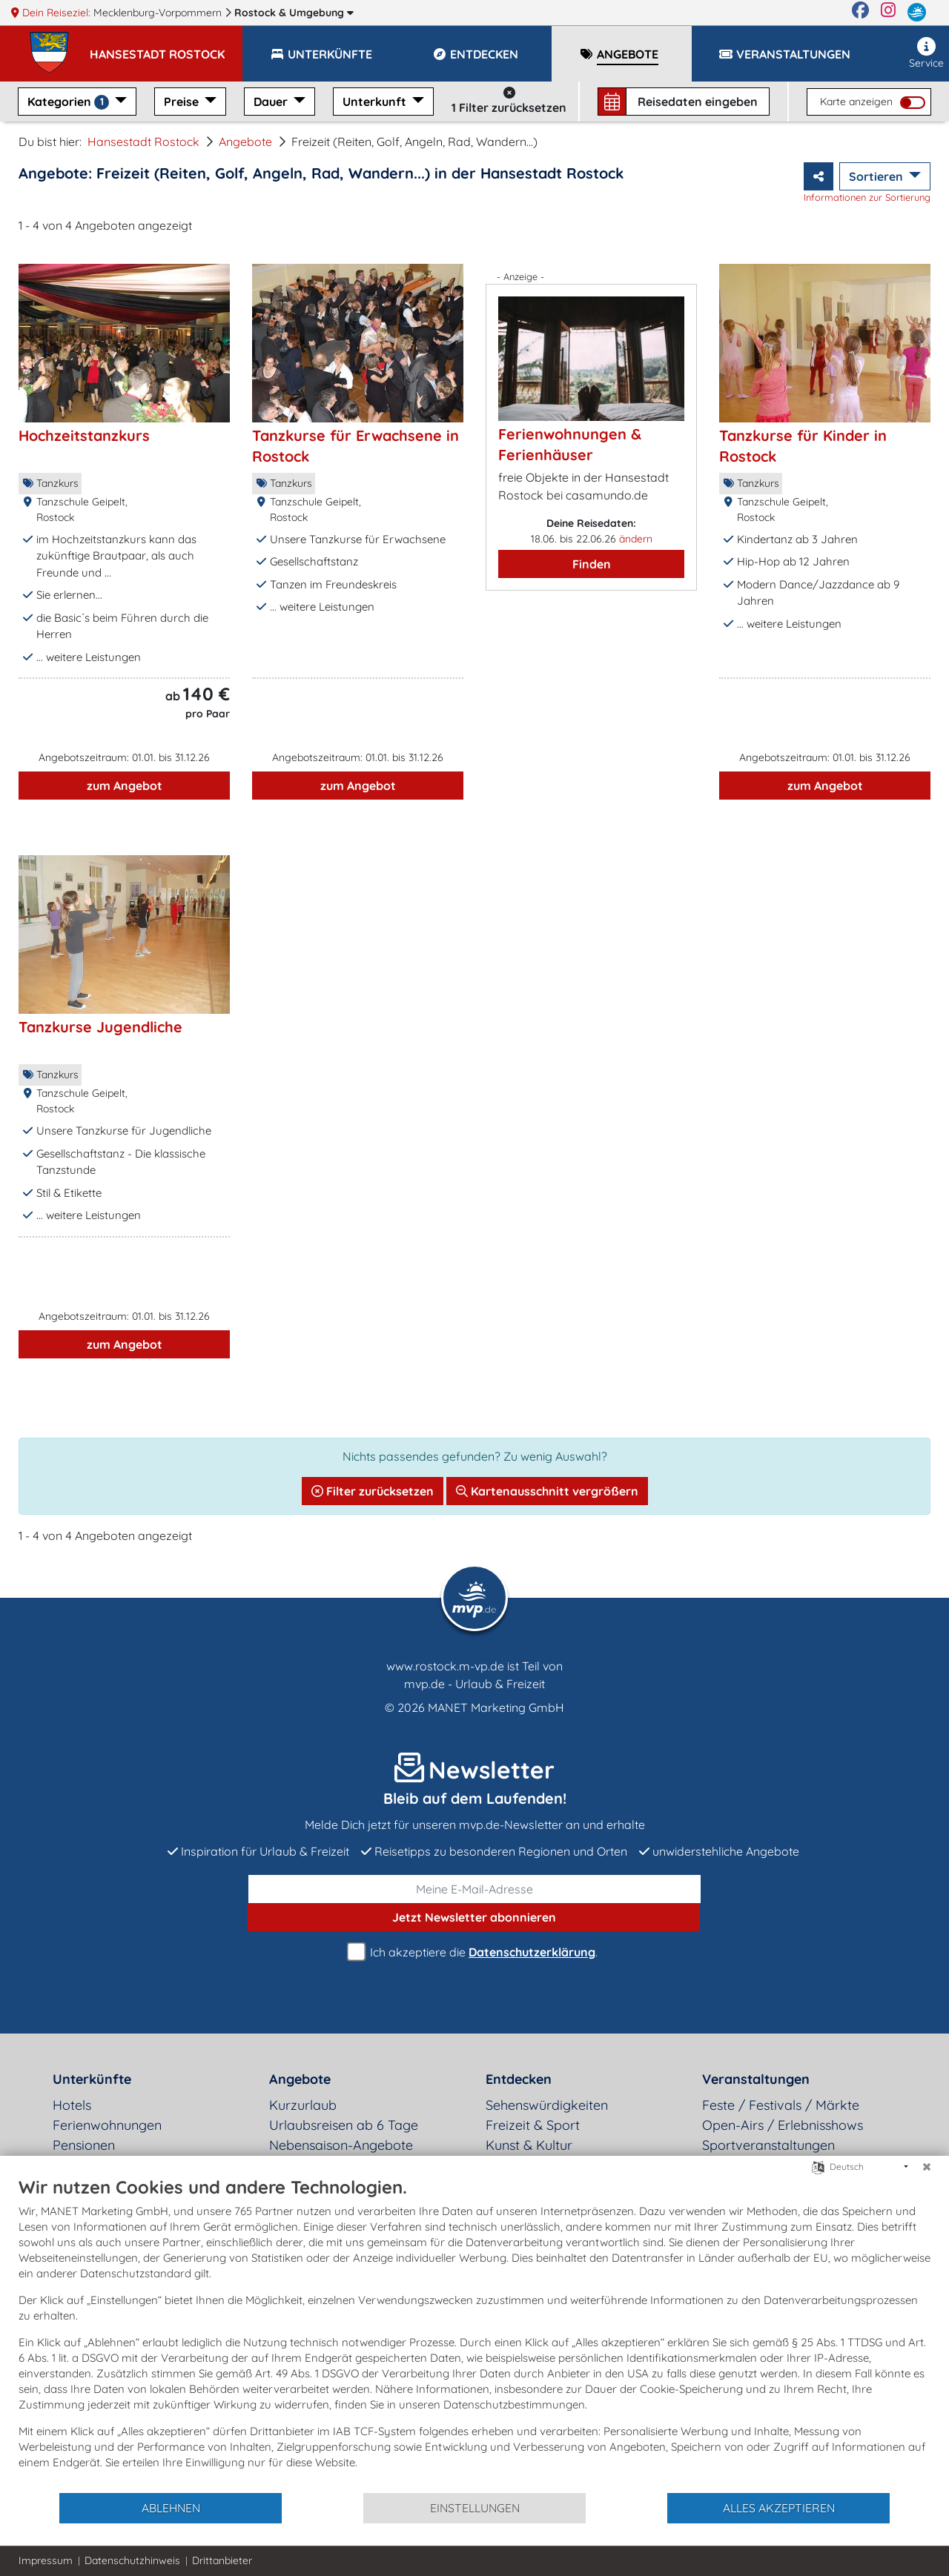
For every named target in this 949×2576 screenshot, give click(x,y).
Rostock (294, 12)
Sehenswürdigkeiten (547, 2105)
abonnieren (474, 1917)
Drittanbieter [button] (222, 2560)
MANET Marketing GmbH (496, 1707)
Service (926, 53)
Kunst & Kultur (529, 2145)
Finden (591, 564)
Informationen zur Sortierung (867, 197)
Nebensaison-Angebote (341, 2145)
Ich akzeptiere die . (474, 1952)
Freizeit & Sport (533, 2125)
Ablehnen (171, 2507)
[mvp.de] (916, 12)
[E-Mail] (474, 1889)
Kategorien (69, 102)
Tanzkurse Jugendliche (100, 1027)
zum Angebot (124, 785)
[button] (166, 47)
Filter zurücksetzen (372, 1491)
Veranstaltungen (756, 2079)
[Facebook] (860, 12)
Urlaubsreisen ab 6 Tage (343, 2125)
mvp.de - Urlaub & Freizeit (474, 1683)
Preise (183, 101)
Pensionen (84, 2145)
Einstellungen (475, 2507)
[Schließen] (927, 2167)
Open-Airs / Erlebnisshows (782, 2125)
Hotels (72, 2105)
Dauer (272, 101)
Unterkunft (376, 101)
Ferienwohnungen (107, 2125)
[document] (474, 2333)
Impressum (46, 2560)
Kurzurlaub (303, 2105)
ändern (635, 538)
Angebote (245, 141)
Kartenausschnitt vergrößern (547, 1491)
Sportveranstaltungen (768, 2145)
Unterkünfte (92, 2079)
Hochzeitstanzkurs (84, 435)
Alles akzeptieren (779, 2507)
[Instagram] (888, 12)
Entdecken (519, 2079)
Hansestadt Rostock (143, 141)
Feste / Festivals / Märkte (780, 2105)
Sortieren (877, 176)
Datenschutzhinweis (132, 2560)
